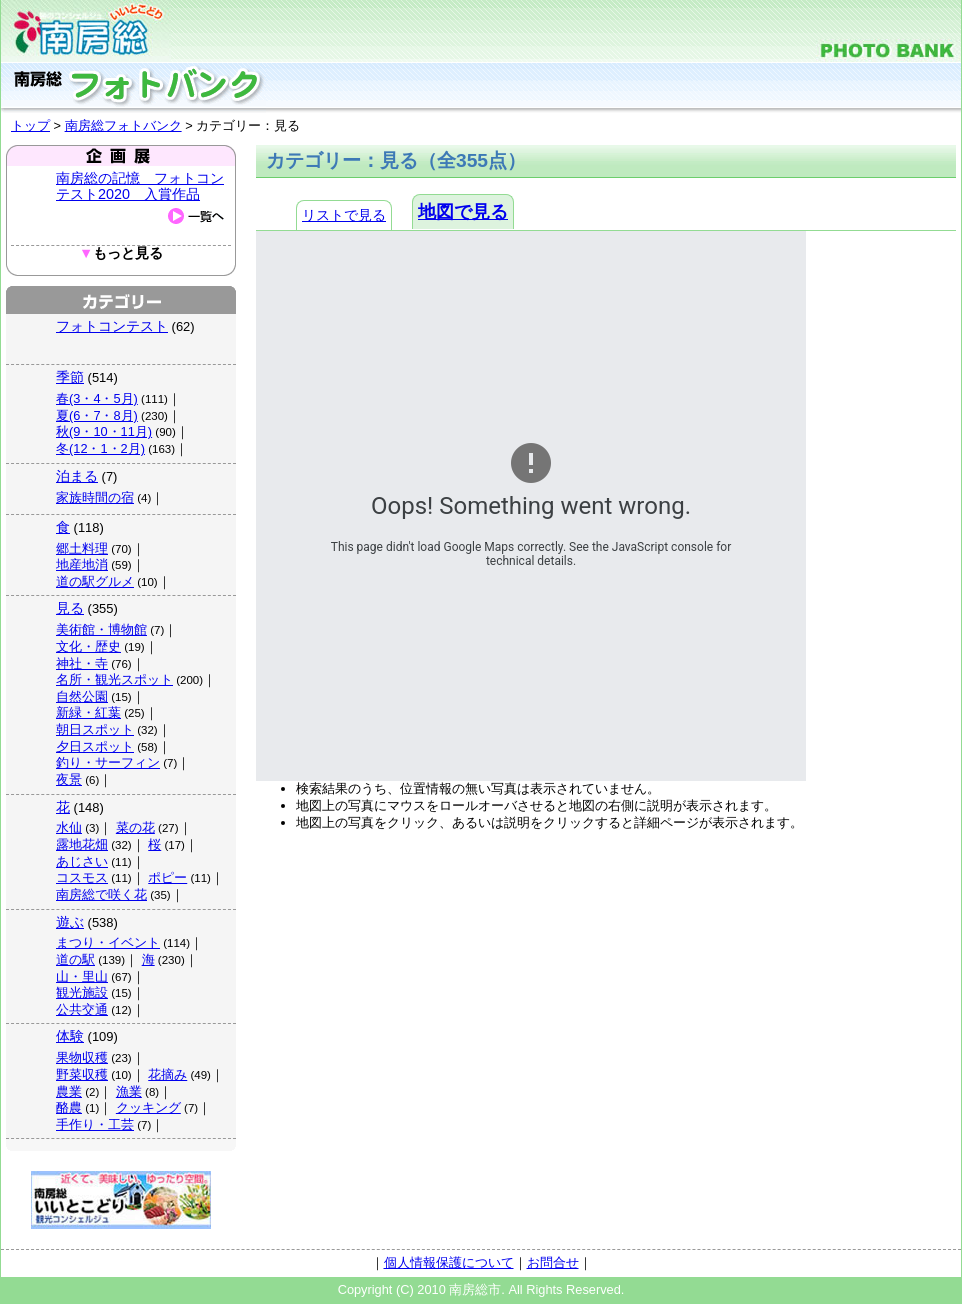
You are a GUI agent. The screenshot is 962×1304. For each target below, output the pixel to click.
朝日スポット (95, 729)
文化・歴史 (88, 646)
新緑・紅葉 (88, 712)
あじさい (82, 861)
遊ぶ (70, 922)
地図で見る (463, 212)
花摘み (167, 1074)
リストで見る (344, 215)
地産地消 (82, 564)
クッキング (148, 1107)
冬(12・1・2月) (100, 448)
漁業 (129, 1091)
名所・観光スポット (114, 679)
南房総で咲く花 (101, 894)
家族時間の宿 (95, 497)
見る (70, 608)
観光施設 (82, 992)
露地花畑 (82, 844)
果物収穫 (82, 1057)
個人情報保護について (449, 1262)
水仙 (69, 827)
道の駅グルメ (95, 581)
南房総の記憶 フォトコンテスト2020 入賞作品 (140, 186)
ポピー (167, 877)
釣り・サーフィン (108, 762)
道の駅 (75, 959)
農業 (69, 1091)
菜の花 (135, 827)
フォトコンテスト (112, 326)
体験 (70, 1036)
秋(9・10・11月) (104, 431)
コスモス (82, 877)
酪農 (69, 1107)
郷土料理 (82, 548)
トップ (30, 125)
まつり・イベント (108, 942)
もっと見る (121, 253)
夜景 (69, 779)
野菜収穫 (82, 1074)
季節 (70, 377)
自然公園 (82, 696)
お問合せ (553, 1262)
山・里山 (82, 976)
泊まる (77, 476)
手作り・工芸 (95, 1124)
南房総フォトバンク (123, 125)
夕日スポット (95, 746)
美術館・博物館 (101, 629)
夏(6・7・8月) (97, 415)
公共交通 (82, 1009)
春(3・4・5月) (97, 398)
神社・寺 (82, 663)
